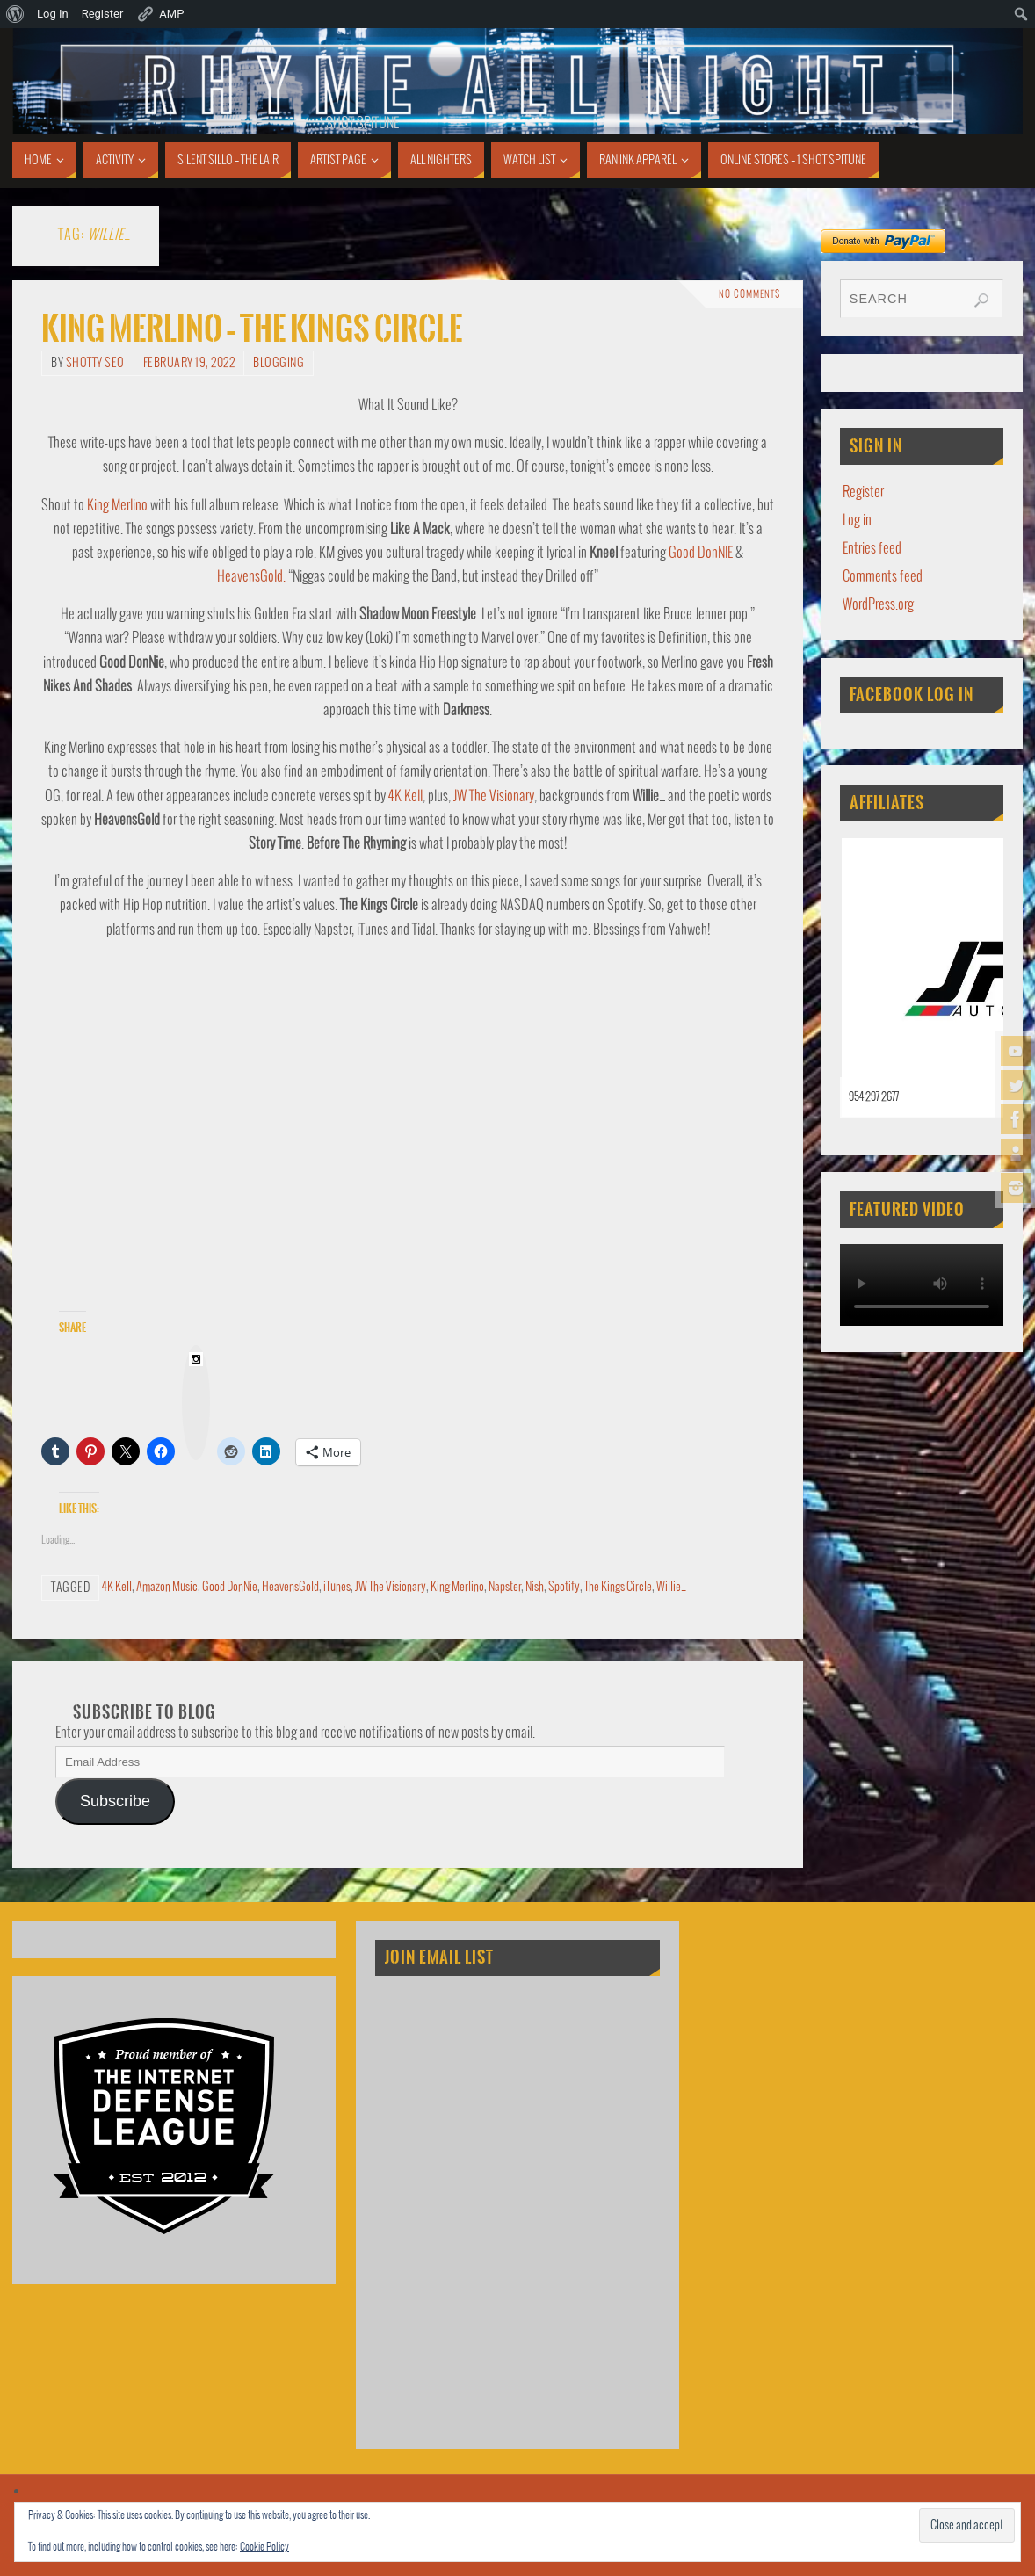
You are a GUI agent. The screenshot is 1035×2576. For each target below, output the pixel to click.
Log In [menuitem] (53, 13)
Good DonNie (229, 1587)
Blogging (278, 363)
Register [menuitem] (103, 13)
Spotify (564, 1587)
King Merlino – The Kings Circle (251, 329)
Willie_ (671, 1587)
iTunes (337, 1587)
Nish (534, 1587)
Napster (505, 1587)
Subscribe (115, 1801)
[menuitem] (15, 14)
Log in (857, 520)
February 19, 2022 (189, 363)
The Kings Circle (618, 1587)
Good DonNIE (701, 553)
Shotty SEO (95, 363)
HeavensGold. (251, 576)
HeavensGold (290, 1587)
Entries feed (872, 548)
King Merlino (117, 505)
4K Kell (405, 796)
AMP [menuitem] (160, 14)
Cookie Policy (264, 2547)
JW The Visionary (493, 796)
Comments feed (883, 576)
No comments (749, 294)
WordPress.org (878, 604)
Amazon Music (167, 1587)
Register (863, 492)
